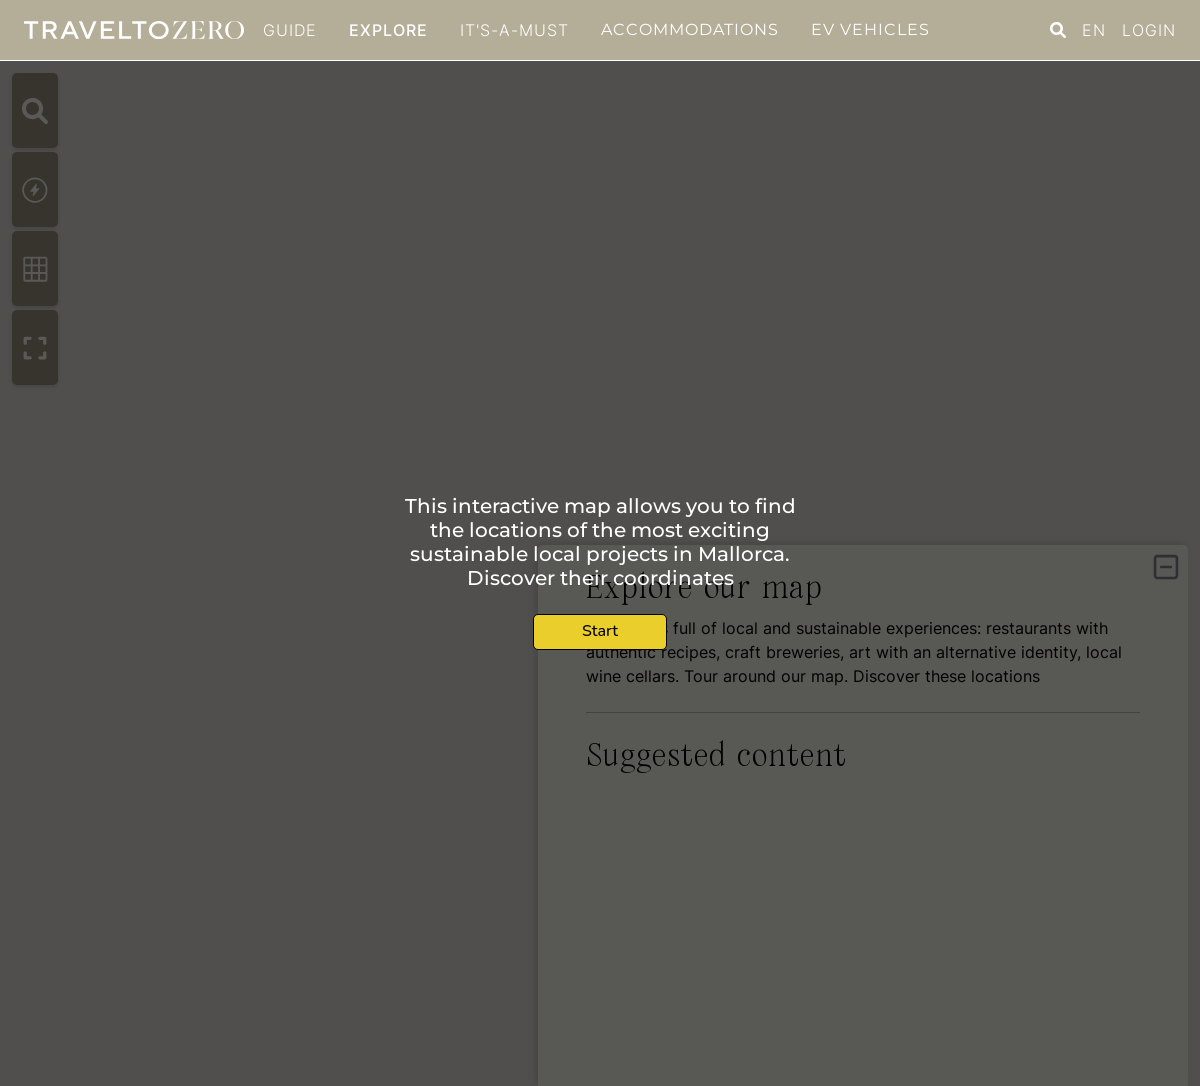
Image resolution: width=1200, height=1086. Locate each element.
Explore (388, 30)
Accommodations (690, 29)
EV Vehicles (870, 29)
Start (600, 631)
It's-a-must (514, 30)
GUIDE (290, 30)
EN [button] (1094, 30)
